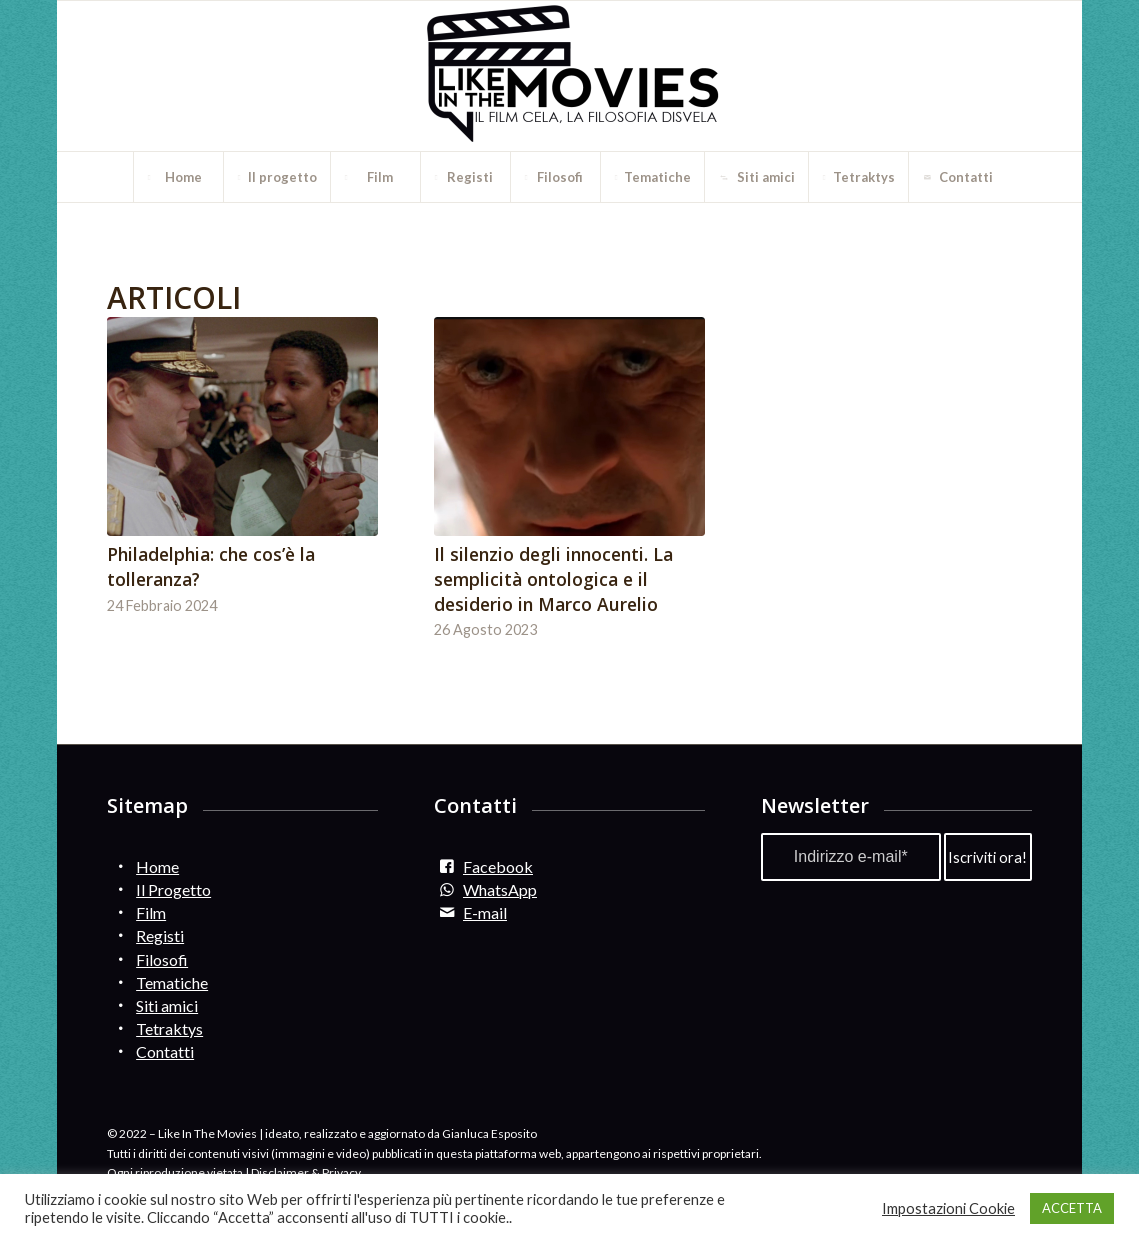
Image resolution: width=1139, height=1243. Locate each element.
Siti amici (167, 1005)
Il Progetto (173, 889)
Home (157, 866)
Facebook (498, 866)
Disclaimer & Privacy (306, 1172)
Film (151, 912)
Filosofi (162, 959)
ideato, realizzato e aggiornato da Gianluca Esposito (401, 1133)
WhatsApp (500, 889)
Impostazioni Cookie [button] (948, 1208)
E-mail (485, 912)
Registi (160, 935)
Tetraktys (169, 1028)
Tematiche (172, 982)
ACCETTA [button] (1072, 1208)
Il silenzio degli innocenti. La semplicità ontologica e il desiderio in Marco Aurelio (553, 578)
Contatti (165, 1051)
